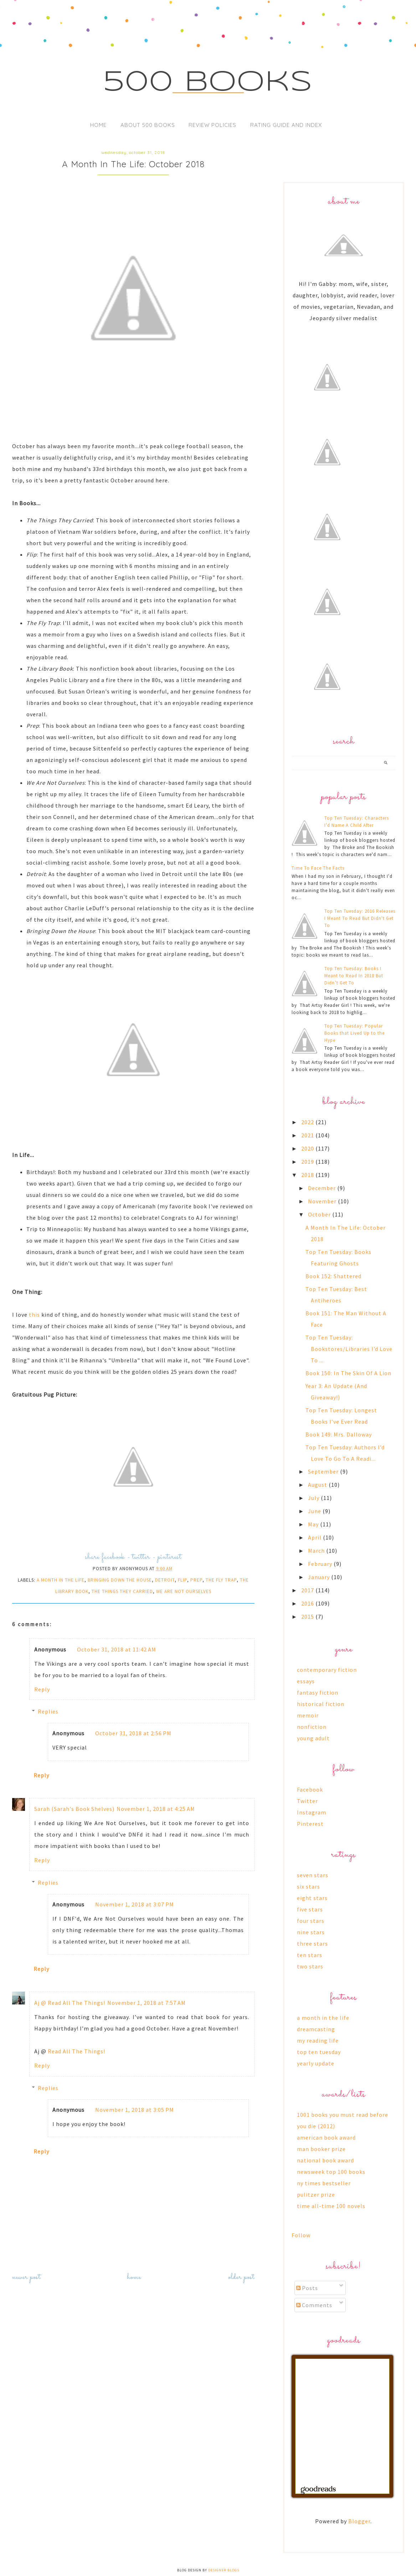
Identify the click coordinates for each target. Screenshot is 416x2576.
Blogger (359, 2521)
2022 (308, 1122)
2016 (308, 1603)
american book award (326, 2137)
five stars (310, 1909)
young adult (313, 1738)
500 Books (208, 83)
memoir (308, 1715)
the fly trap (221, 1580)
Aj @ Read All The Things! (69, 2002)
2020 (308, 1148)
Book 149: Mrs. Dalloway (338, 1434)
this (34, 1314)
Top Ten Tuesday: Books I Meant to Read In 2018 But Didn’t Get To (353, 976)
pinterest (169, 1557)
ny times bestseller (324, 2183)
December (322, 1188)
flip (182, 1580)
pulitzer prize (316, 2194)
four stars (310, 1920)
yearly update (315, 2063)
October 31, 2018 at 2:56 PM (133, 1733)
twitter (141, 1557)
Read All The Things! (76, 2051)
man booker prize (321, 2148)
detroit (165, 1580)
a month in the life (60, 1580)
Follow (301, 2235)
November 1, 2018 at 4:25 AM (156, 1808)
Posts (307, 2287)
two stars (310, 1966)
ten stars (309, 1954)
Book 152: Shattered (333, 1276)
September (324, 1471)
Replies (48, 1711)
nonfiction (312, 1726)
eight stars (312, 1897)
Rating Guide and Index (286, 125)
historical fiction (320, 1703)
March (317, 1550)
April (315, 1537)
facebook (113, 1557)
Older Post (241, 2277)
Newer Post (26, 2277)
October (320, 1214)
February (321, 1563)
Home (98, 125)
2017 (308, 1590)
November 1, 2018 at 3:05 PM (134, 2109)
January (319, 1577)
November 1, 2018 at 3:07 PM (134, 1904)
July (314, 1497)
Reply (42, 1689)
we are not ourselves (183, 1591)
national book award (325, 2160)
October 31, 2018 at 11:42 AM (116, 1649)
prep (196, 1580)
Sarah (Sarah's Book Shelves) (74, 1808)
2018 (308, 1174)
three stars (312, 1943)
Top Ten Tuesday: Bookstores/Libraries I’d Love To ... (348, 1349)
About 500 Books (147, 125)
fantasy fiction (317, 1692)
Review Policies (212, 125)
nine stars (311, 1932)
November (323, 1201)
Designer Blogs (223, 2570)
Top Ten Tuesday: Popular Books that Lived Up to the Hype (354, 1033)
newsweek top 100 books (331, 2171)
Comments (314, 2305)
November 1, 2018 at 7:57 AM (146, 2002)
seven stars (312, 1875)
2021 (308, 1135)
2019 (308, 1161)
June (315, 1511)
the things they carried (122, 1591)
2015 (308, 1616)
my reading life (318, 2040)
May (314, 1524)
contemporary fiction (327, 1669)
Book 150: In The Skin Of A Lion (348, 1373)
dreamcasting (316, 2029)
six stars (308, 1886)
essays (306, 1681)
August (318, 1484)
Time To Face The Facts (318, 868)
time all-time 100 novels (331, 2205)
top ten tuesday (319, 2051)
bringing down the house (120, 1580)
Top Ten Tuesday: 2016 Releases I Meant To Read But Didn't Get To (359, 918)
